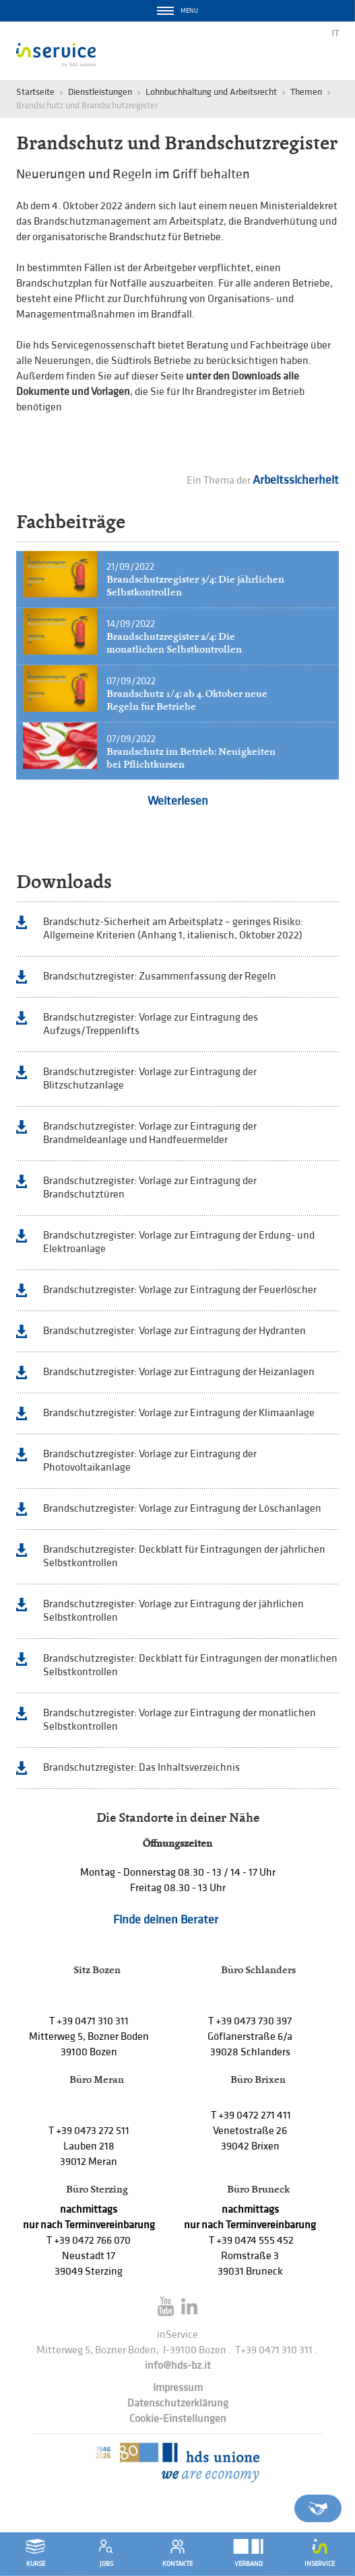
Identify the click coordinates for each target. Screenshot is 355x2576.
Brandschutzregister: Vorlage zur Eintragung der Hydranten (174, 1331)
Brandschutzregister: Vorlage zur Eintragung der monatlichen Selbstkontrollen (179, 1720)
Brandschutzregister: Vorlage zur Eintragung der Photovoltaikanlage (150, 1461)
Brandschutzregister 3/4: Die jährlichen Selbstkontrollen (195, 585)
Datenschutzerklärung (177, 2403)
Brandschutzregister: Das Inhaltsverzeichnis (141, 1767)
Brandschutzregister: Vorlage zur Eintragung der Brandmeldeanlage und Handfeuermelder (150, 1133)
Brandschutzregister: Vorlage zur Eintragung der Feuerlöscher (180, 1290)
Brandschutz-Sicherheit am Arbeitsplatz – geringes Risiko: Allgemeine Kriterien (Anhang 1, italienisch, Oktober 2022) (173, 929)
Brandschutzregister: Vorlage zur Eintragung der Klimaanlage (179, 1413)
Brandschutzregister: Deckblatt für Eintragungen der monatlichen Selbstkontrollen (190, 1665)
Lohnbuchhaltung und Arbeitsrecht (211, 92)
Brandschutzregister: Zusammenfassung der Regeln (159, 976)
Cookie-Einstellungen (177, 2419)
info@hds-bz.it (178, 2365)
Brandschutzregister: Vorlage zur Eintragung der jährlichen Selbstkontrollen (173, 1611)
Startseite (35, 92)
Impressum (178, 2388)
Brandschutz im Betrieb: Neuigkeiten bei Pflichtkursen (191, 757)
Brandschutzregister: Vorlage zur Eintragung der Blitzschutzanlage (150, 1079)
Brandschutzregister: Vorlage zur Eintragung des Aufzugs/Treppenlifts (150, 1024)
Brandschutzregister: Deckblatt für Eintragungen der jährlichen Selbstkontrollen (184, 1556)
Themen (306, 92)
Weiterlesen (178, 801)
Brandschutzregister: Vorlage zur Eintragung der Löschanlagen (182, 1508)
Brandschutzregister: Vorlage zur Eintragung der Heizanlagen (179, 1372)
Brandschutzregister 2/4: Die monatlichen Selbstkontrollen (174, 642)
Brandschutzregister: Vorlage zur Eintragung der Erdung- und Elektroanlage (179, 1242)
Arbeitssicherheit (296, 480)
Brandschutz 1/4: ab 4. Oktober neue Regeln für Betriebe (186, 700)
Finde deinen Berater (165, 1920)
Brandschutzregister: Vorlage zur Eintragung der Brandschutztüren (150, 1188)
